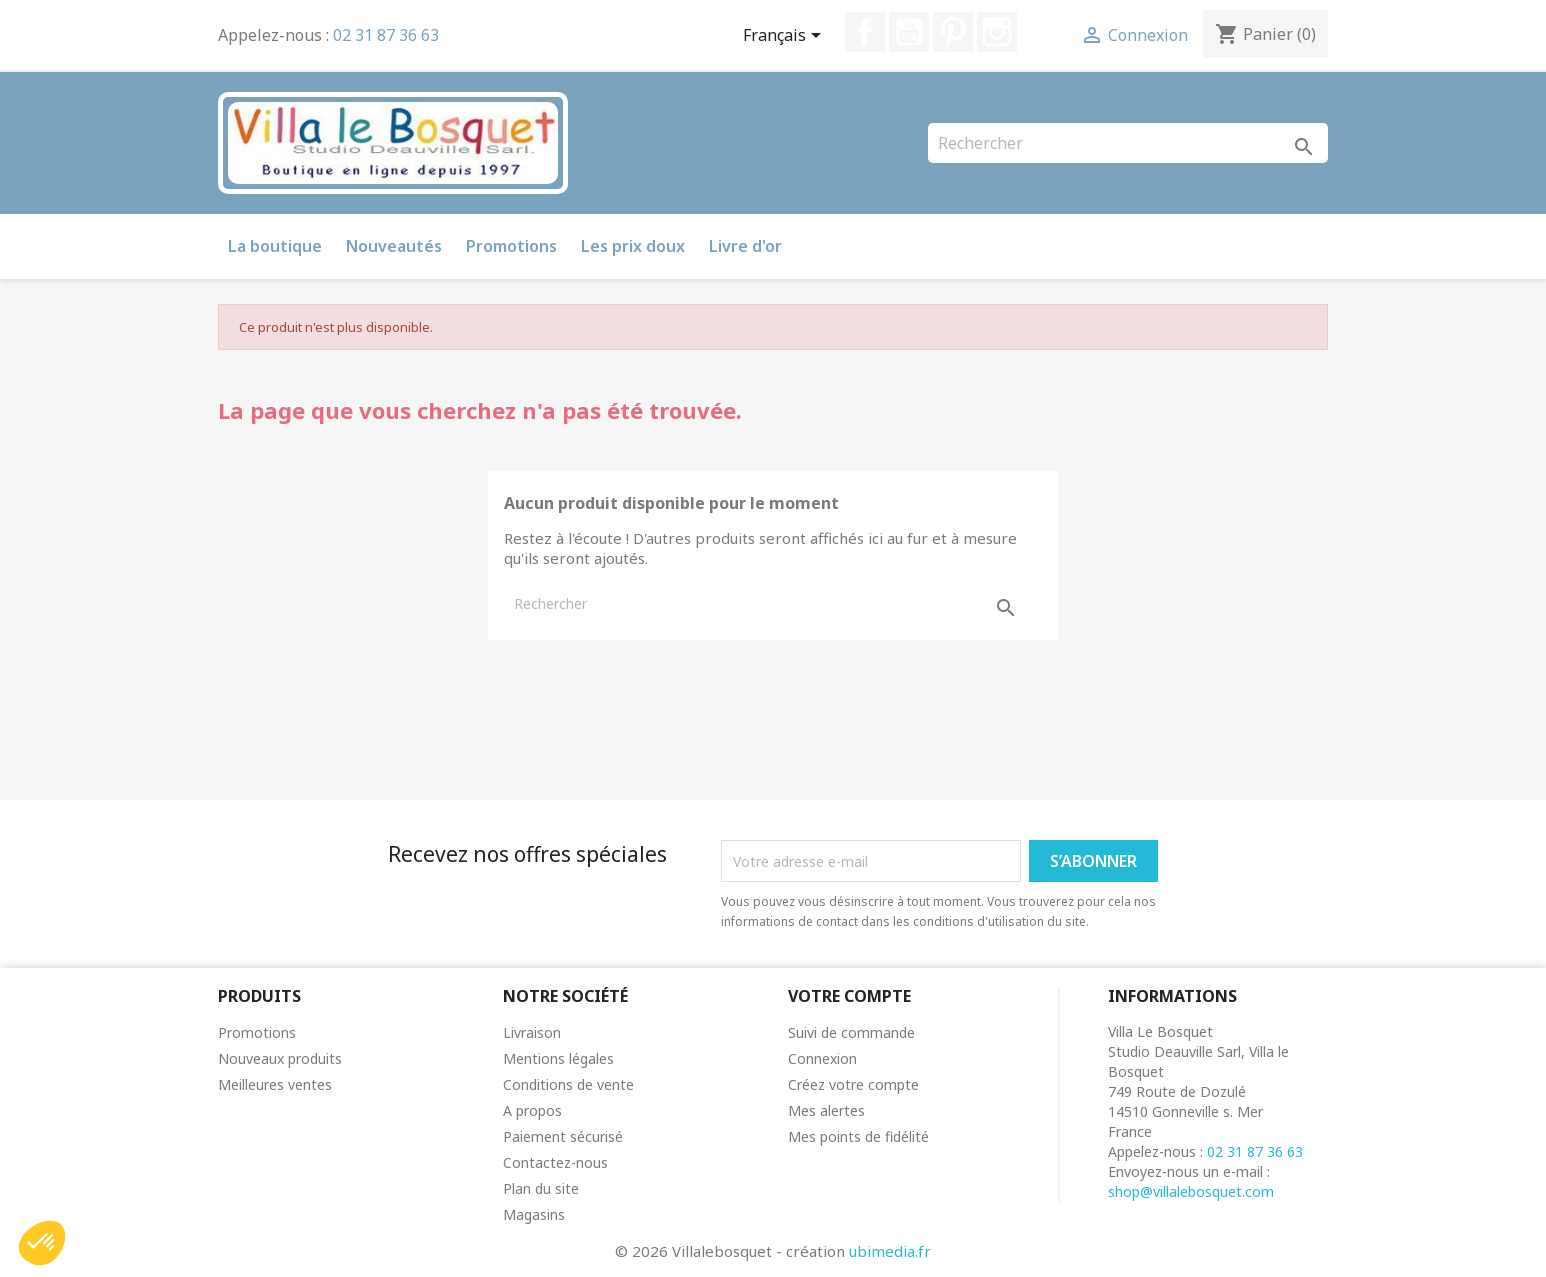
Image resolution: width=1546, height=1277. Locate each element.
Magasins (534, 1214)
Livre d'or (745, 246)
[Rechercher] (1128, 143)
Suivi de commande (851, 1032)
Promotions (511, 246)
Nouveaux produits (280, 1058)
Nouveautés (394, 246)
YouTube (909, 32)
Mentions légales (558, 1058)
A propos (532, 1110)
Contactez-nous (555, 1162)
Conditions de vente (568, 1084)
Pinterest (953, 32)
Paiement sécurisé (563, 1136)
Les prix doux (633, 246)
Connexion (822, 1058)
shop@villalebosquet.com (1191, 1191)
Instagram (997, 32)
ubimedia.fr (890, 1251)
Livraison (532, 1032)
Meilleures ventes (275, 1084)
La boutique (275, 246)
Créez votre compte (853, 1084)
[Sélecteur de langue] (785, 37)
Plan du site (541, 1188)
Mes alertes (826, 1110)
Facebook (865, 32)
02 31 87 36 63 (386, 35)
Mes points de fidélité (858, 1136)
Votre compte (849, 996)
